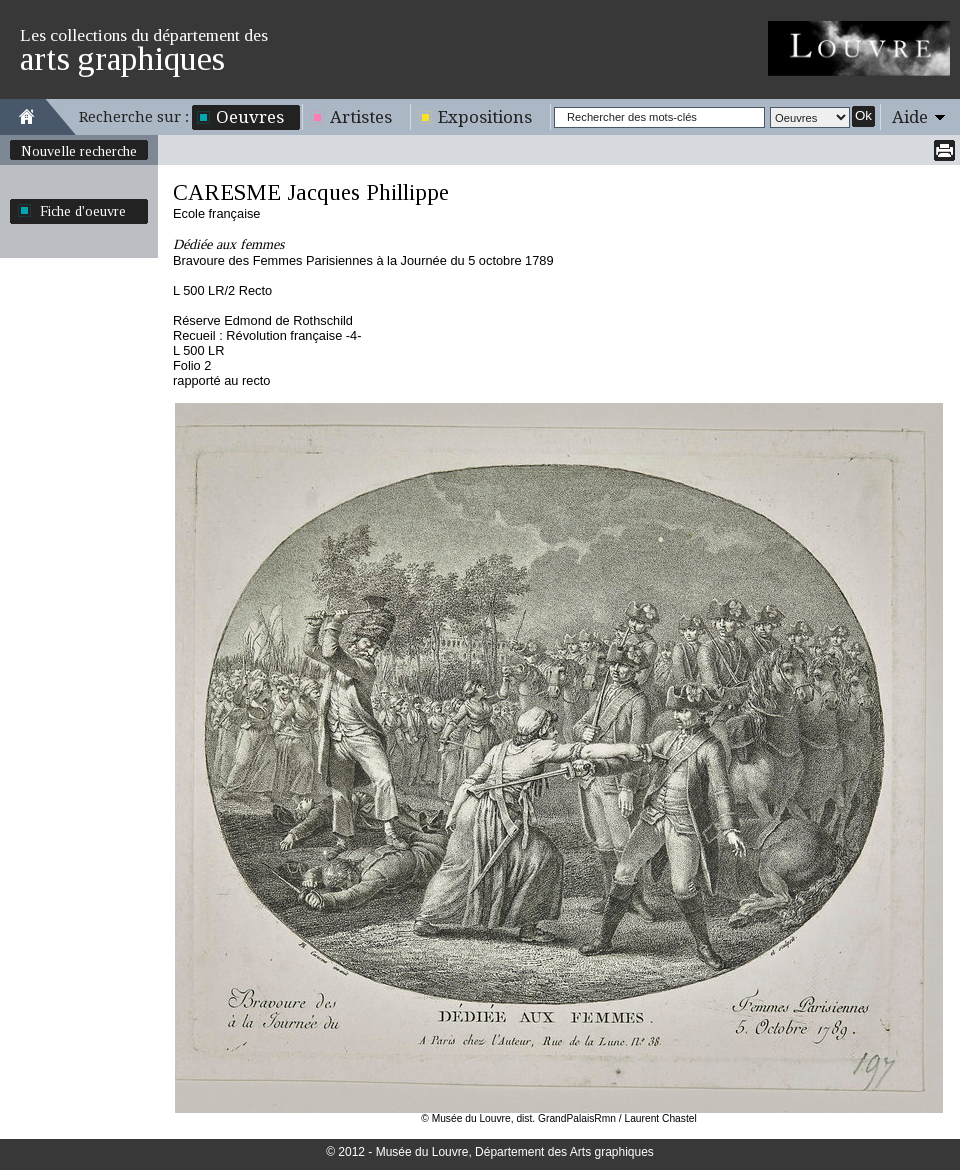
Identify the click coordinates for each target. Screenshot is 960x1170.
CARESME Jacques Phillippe (311, 192)
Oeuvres (250, 117)
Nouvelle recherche (79, 151)
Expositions (485, 117)
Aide (910, 117)
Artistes (361, 117)
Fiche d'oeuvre (83, 211)
